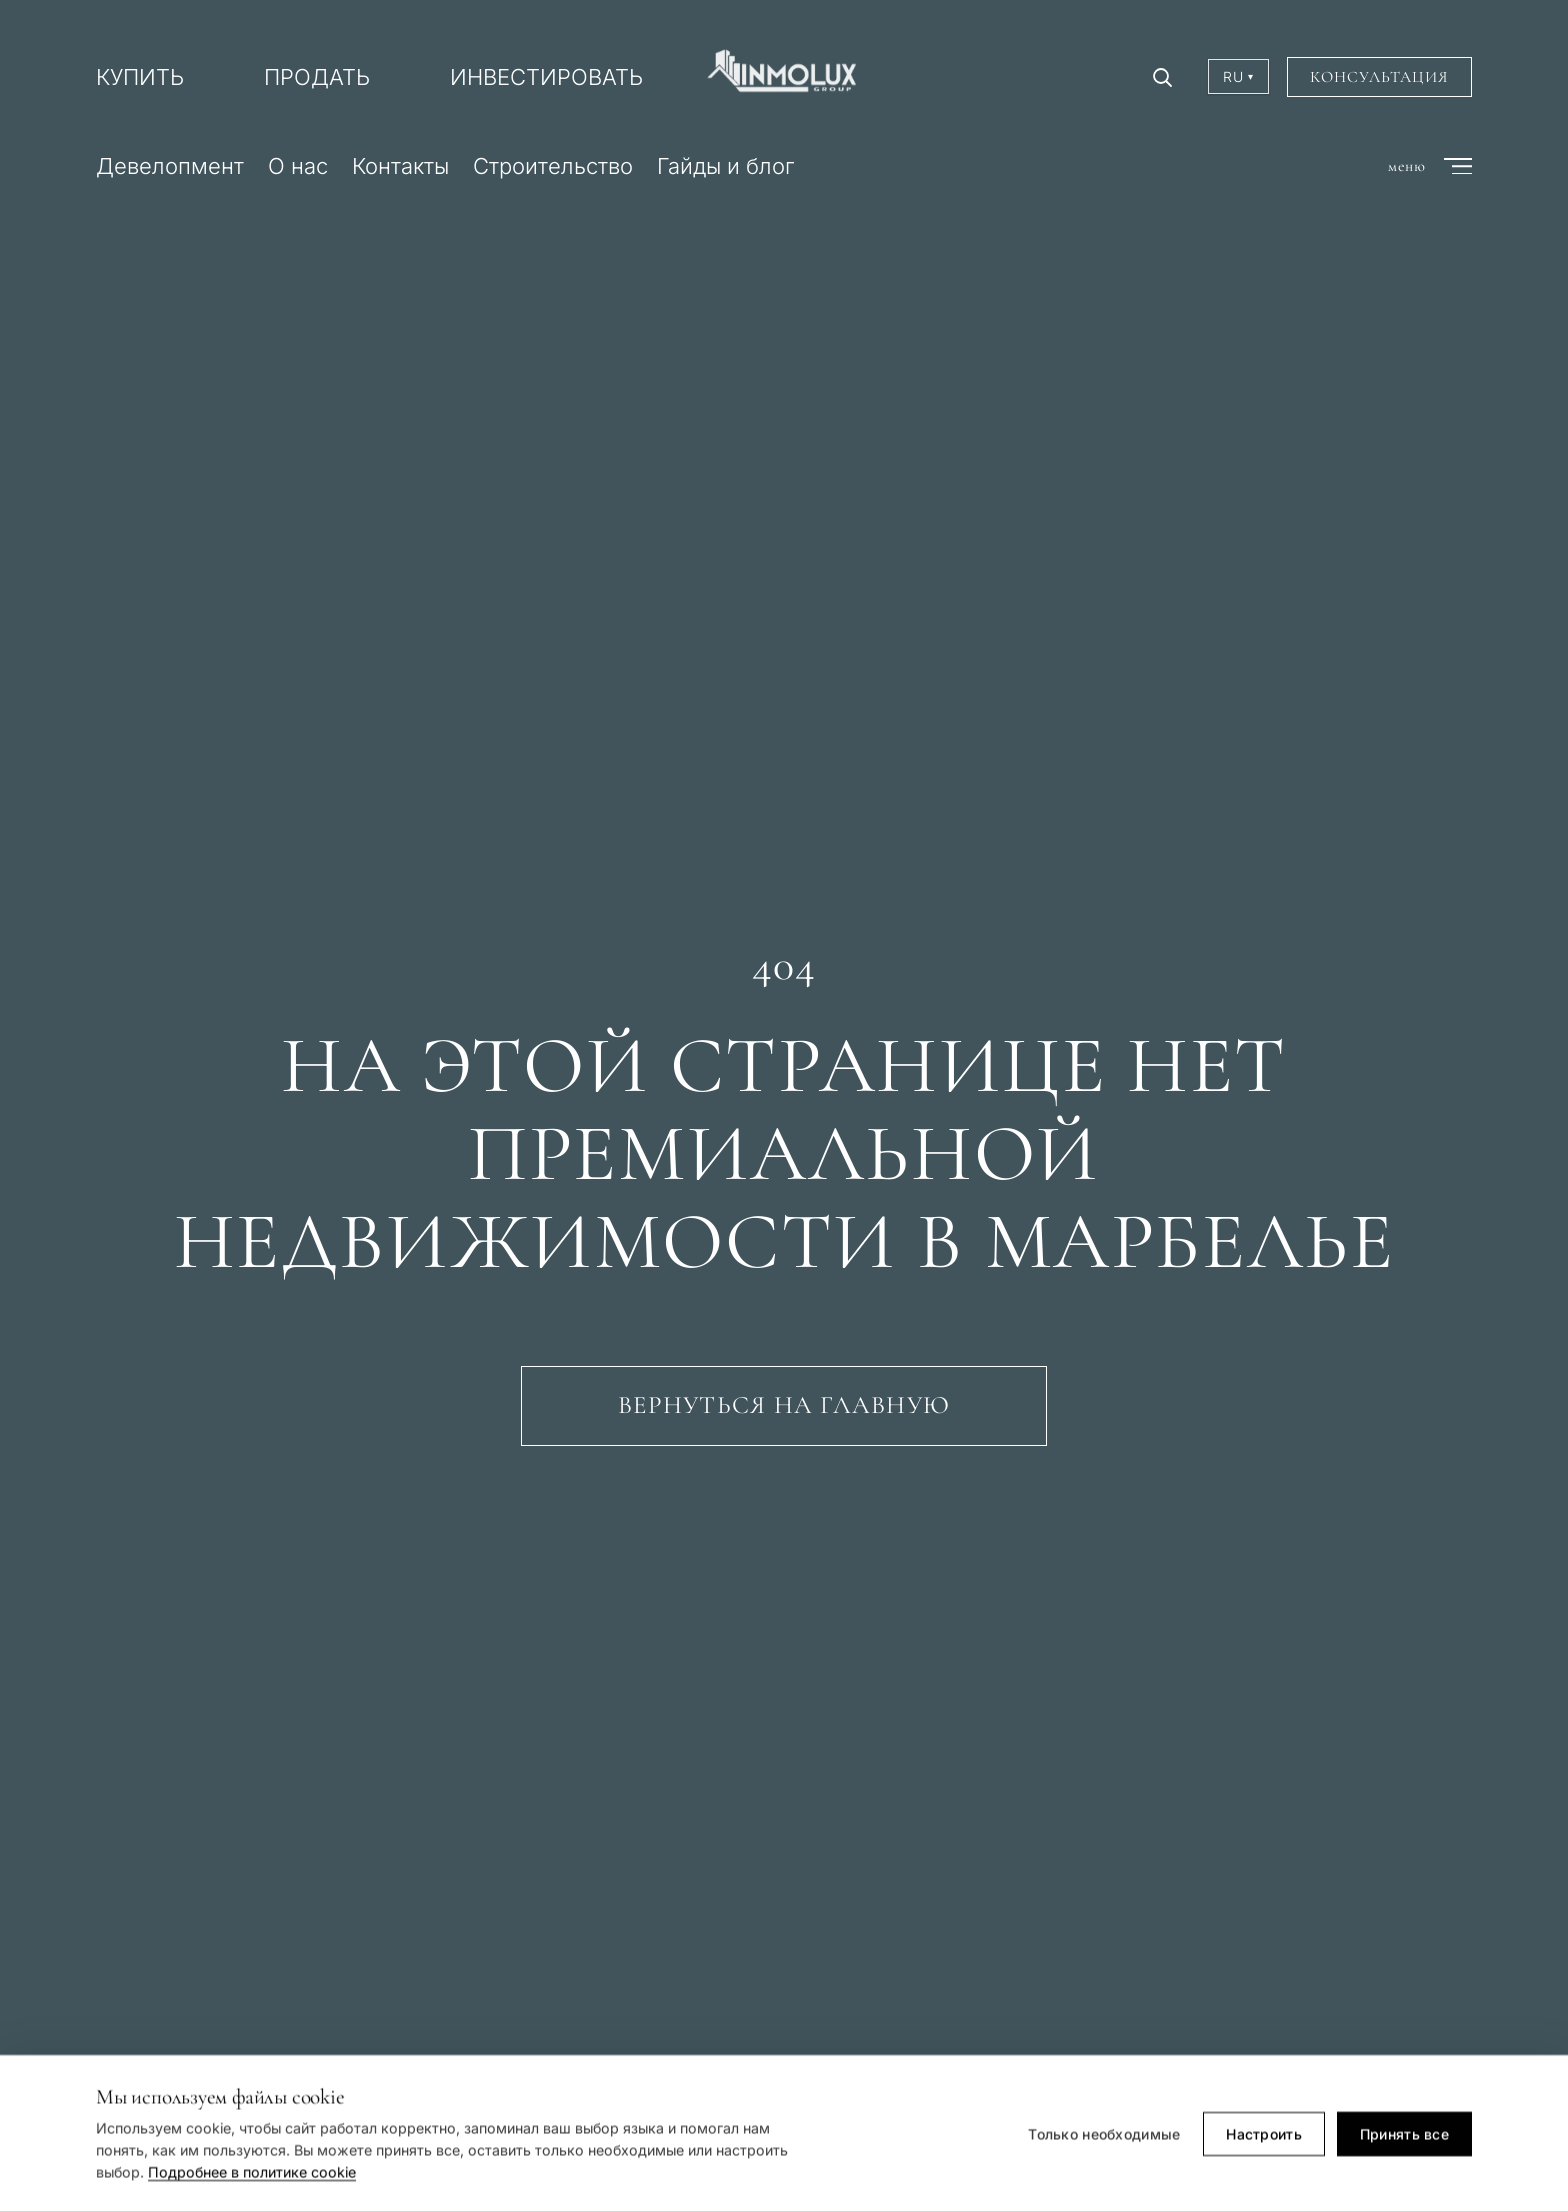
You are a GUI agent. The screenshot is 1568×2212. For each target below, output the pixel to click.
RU (1238, 76)
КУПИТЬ (140, 77)
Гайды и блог (725, 166)
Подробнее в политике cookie (252, 2173)
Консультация (1379, 77)
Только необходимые (1104, 2135)
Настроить (1264, 2135)
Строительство (553, 166)
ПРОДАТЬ (317, 77)
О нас (298, 166)
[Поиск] (1162, 77)
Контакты (400, 166)
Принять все (1404, 2135)
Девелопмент (170, 166)
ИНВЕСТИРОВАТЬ (546, 77)
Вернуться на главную (784, 1405)
